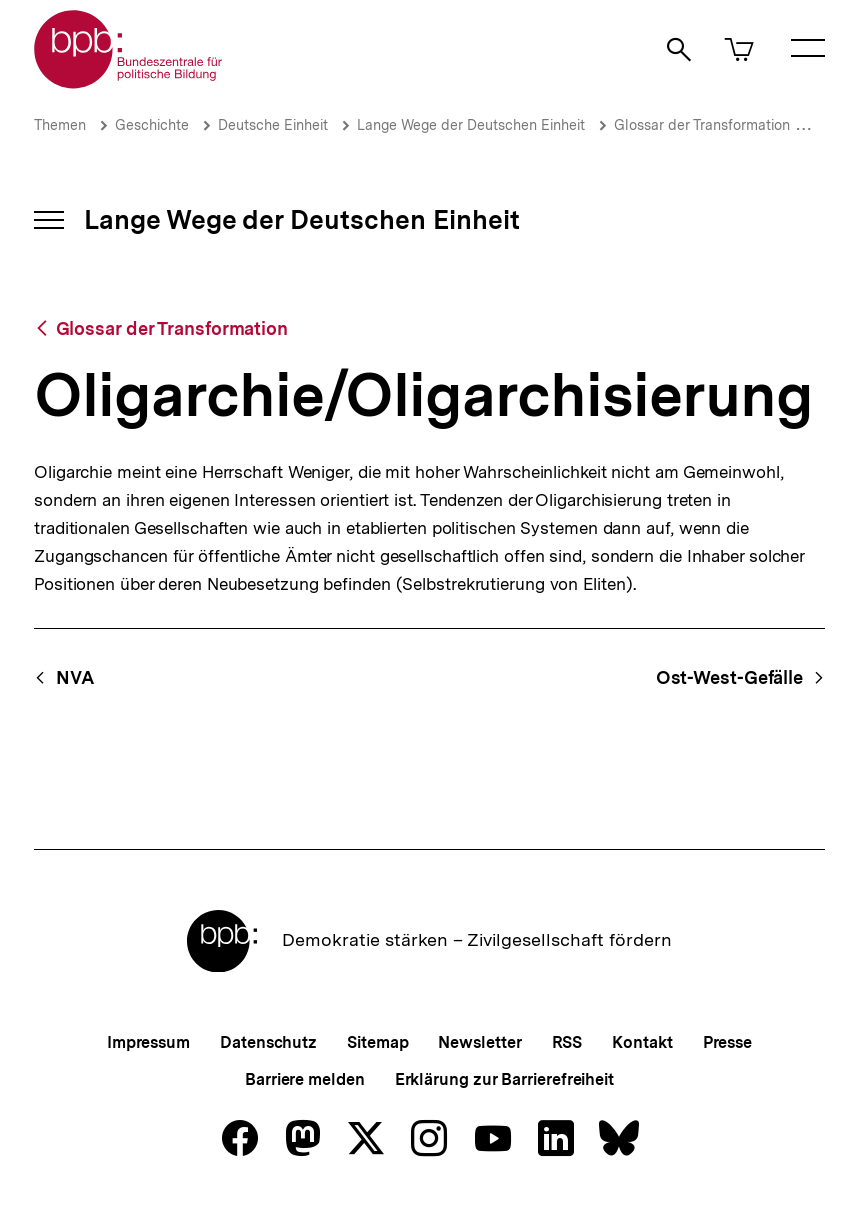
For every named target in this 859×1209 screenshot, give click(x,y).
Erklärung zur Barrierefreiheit (504, 1079)
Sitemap (377, 1042)
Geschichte (152, 125)
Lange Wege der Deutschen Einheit (471, 125)
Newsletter (479, 1042)
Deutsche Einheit (273, 125)
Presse (727, 1042)
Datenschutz (268, 1042)
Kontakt (642, 1042)
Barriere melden (305, 1079)
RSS (567, 1042)
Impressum (148, 1042)
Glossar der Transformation (702, 125)
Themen (60, 125)
